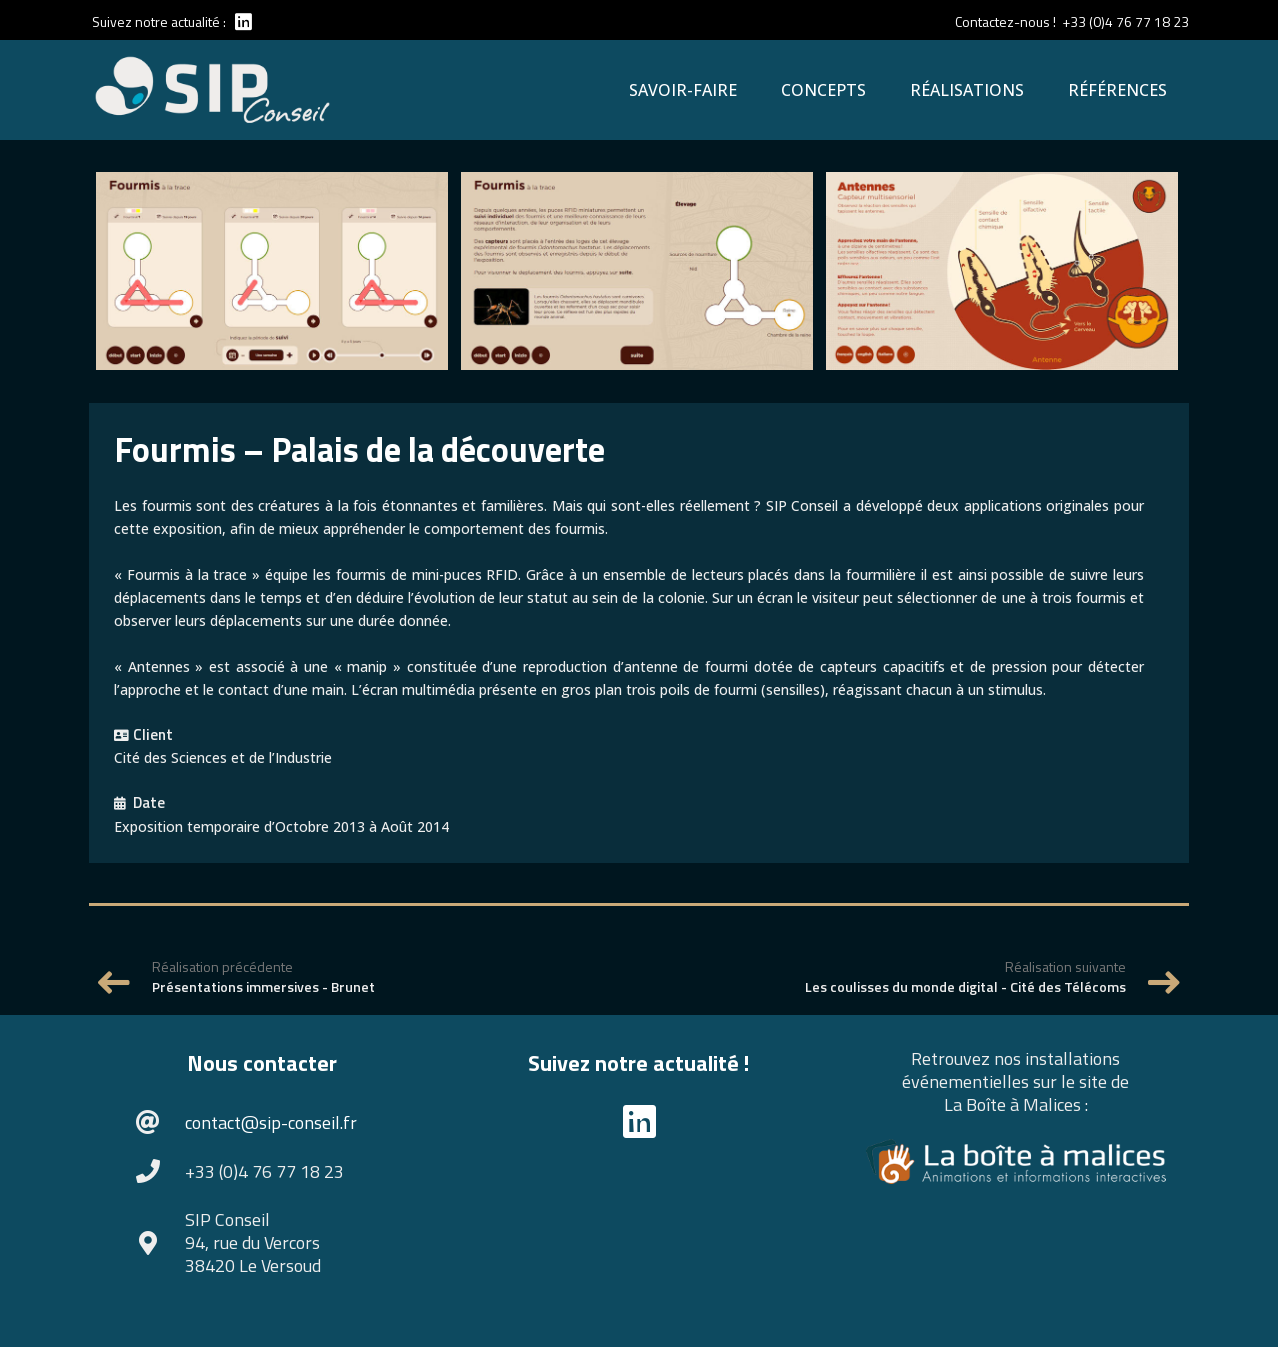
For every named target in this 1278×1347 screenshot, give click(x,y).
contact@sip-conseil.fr (271, 1122)
